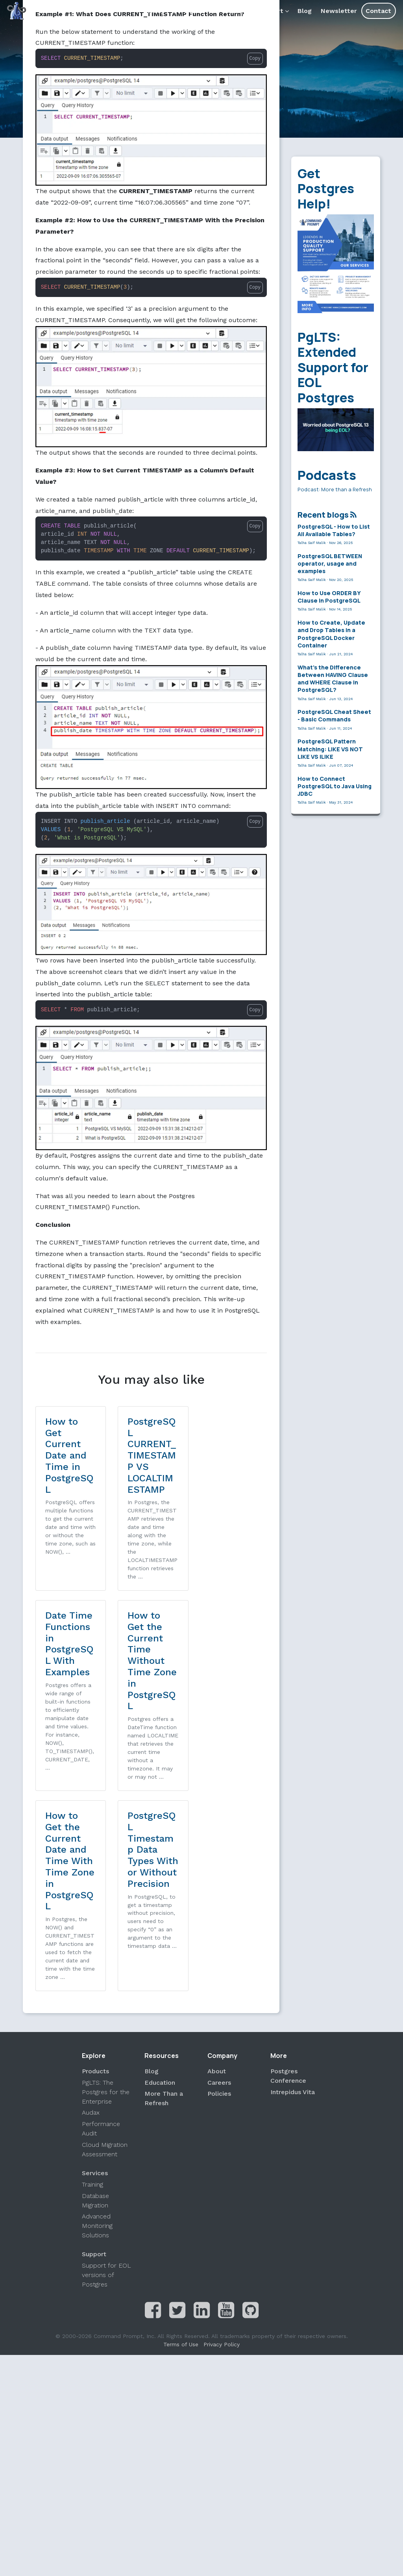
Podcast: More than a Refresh (335, 489)
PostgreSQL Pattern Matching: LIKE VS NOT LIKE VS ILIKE (330, 749)
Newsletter (339, 11)
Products (231, 11)
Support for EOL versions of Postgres (106, 2083)
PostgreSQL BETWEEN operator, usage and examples (330, 563)
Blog (305, 11)
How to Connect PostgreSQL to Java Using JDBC (335, 786)
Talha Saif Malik (312, 543)
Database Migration (95, 2008)
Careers (219, 1890)
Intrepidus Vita (292, 1900)
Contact (378, 11)
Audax (91, 1921)
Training (92, 1993)
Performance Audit (101, 1937)
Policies (219, 1902)
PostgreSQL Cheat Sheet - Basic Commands (334, 715)
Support (273, 11)
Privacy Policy (221, 2153)
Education (159, 1890)
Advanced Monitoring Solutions (97, 2034)
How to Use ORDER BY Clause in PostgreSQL (329, 596)
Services (189, 11)
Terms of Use (180, 2153)
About (154, 11)
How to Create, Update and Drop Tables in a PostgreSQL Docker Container (331, 634)
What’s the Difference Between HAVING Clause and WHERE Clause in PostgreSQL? (333, 679)
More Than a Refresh (163, 1906)
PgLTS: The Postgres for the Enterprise (105, 1900)
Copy (255, 58)
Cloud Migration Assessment (105, 1957)
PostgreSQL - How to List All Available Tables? (334, 530)
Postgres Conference (288, 1884)
